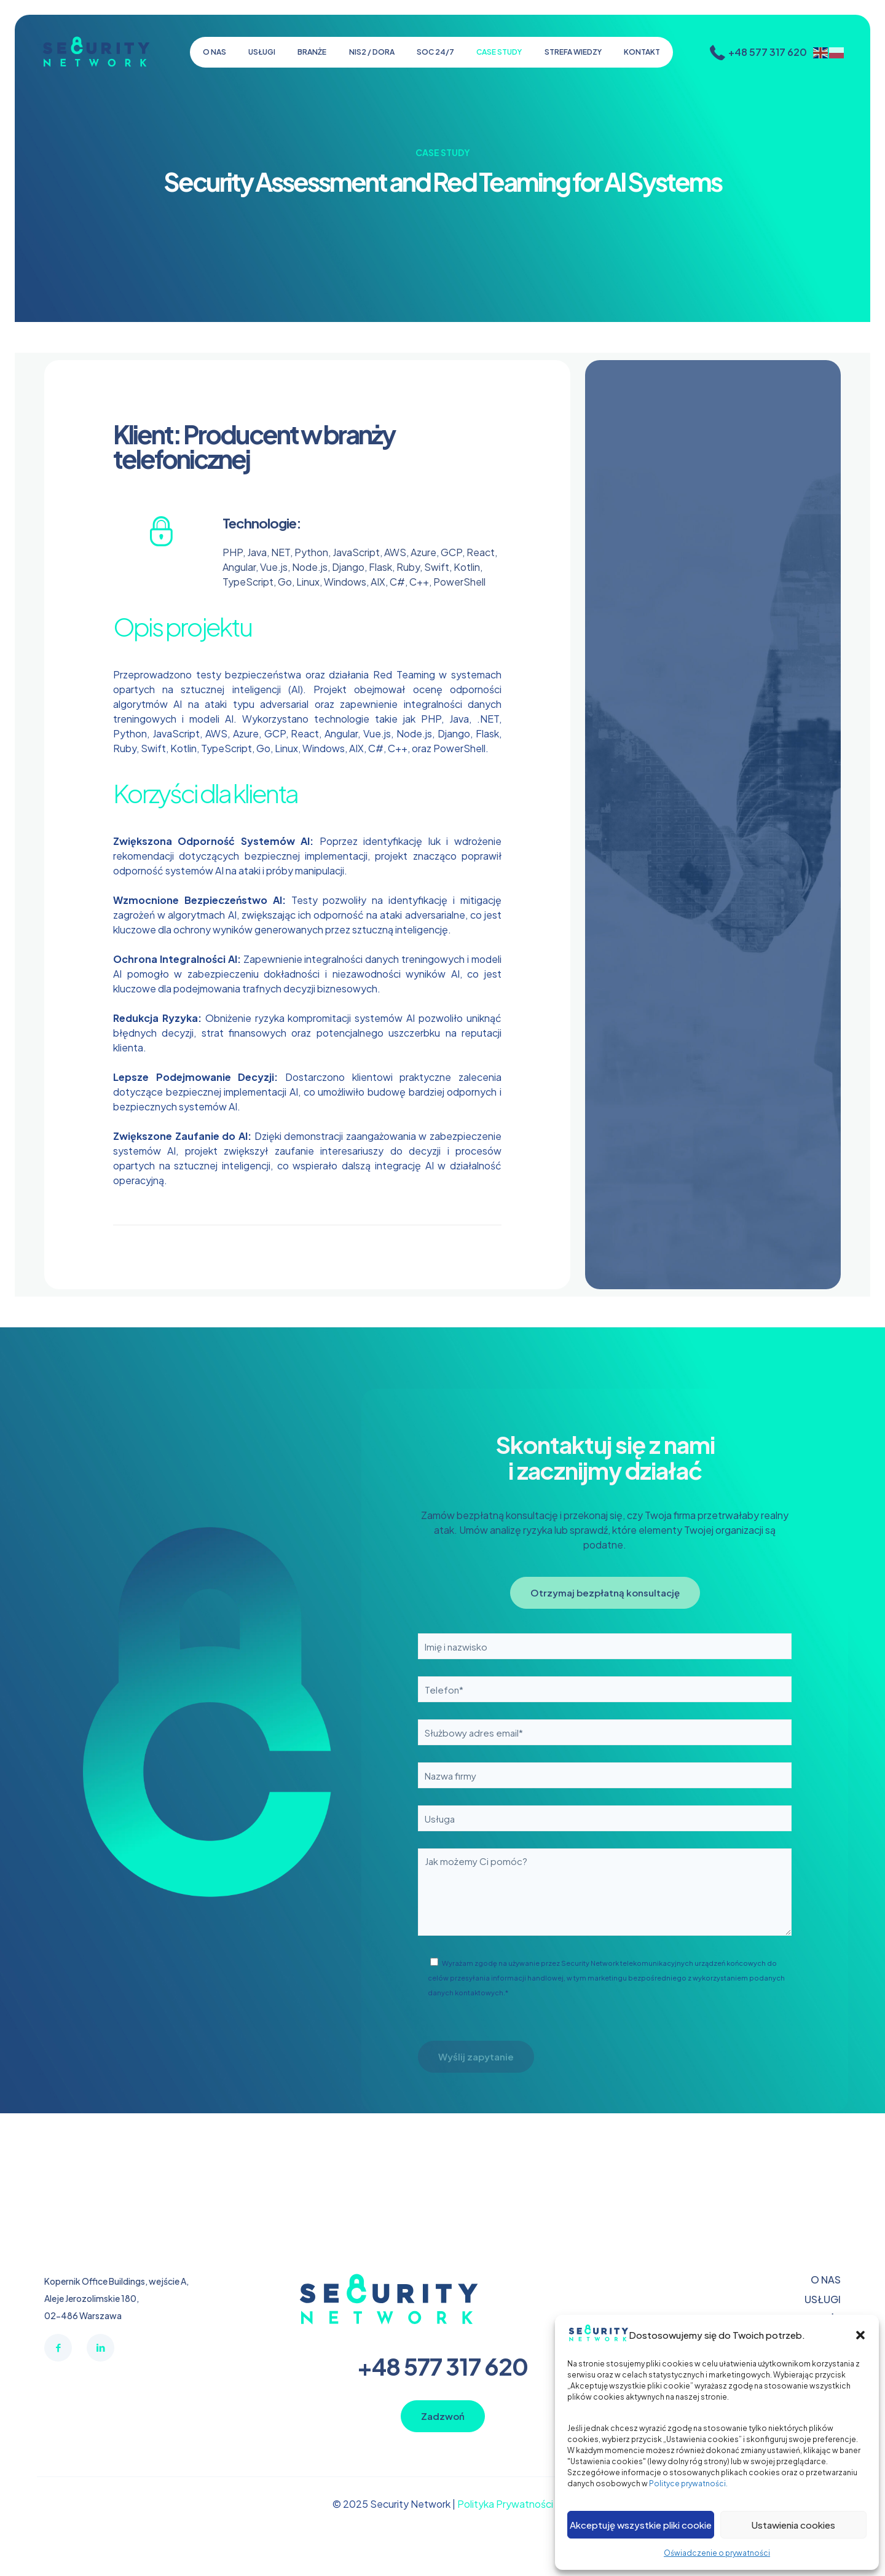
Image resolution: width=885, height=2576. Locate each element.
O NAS (826, 2279)
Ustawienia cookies (793, 2525)
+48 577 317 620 (442, 2366)
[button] (860, 2335)
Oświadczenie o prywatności (717, 2553)
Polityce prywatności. (688, 2483)
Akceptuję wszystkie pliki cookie (641, 2525)
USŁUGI (822, 2299)
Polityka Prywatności (505, 2503)
